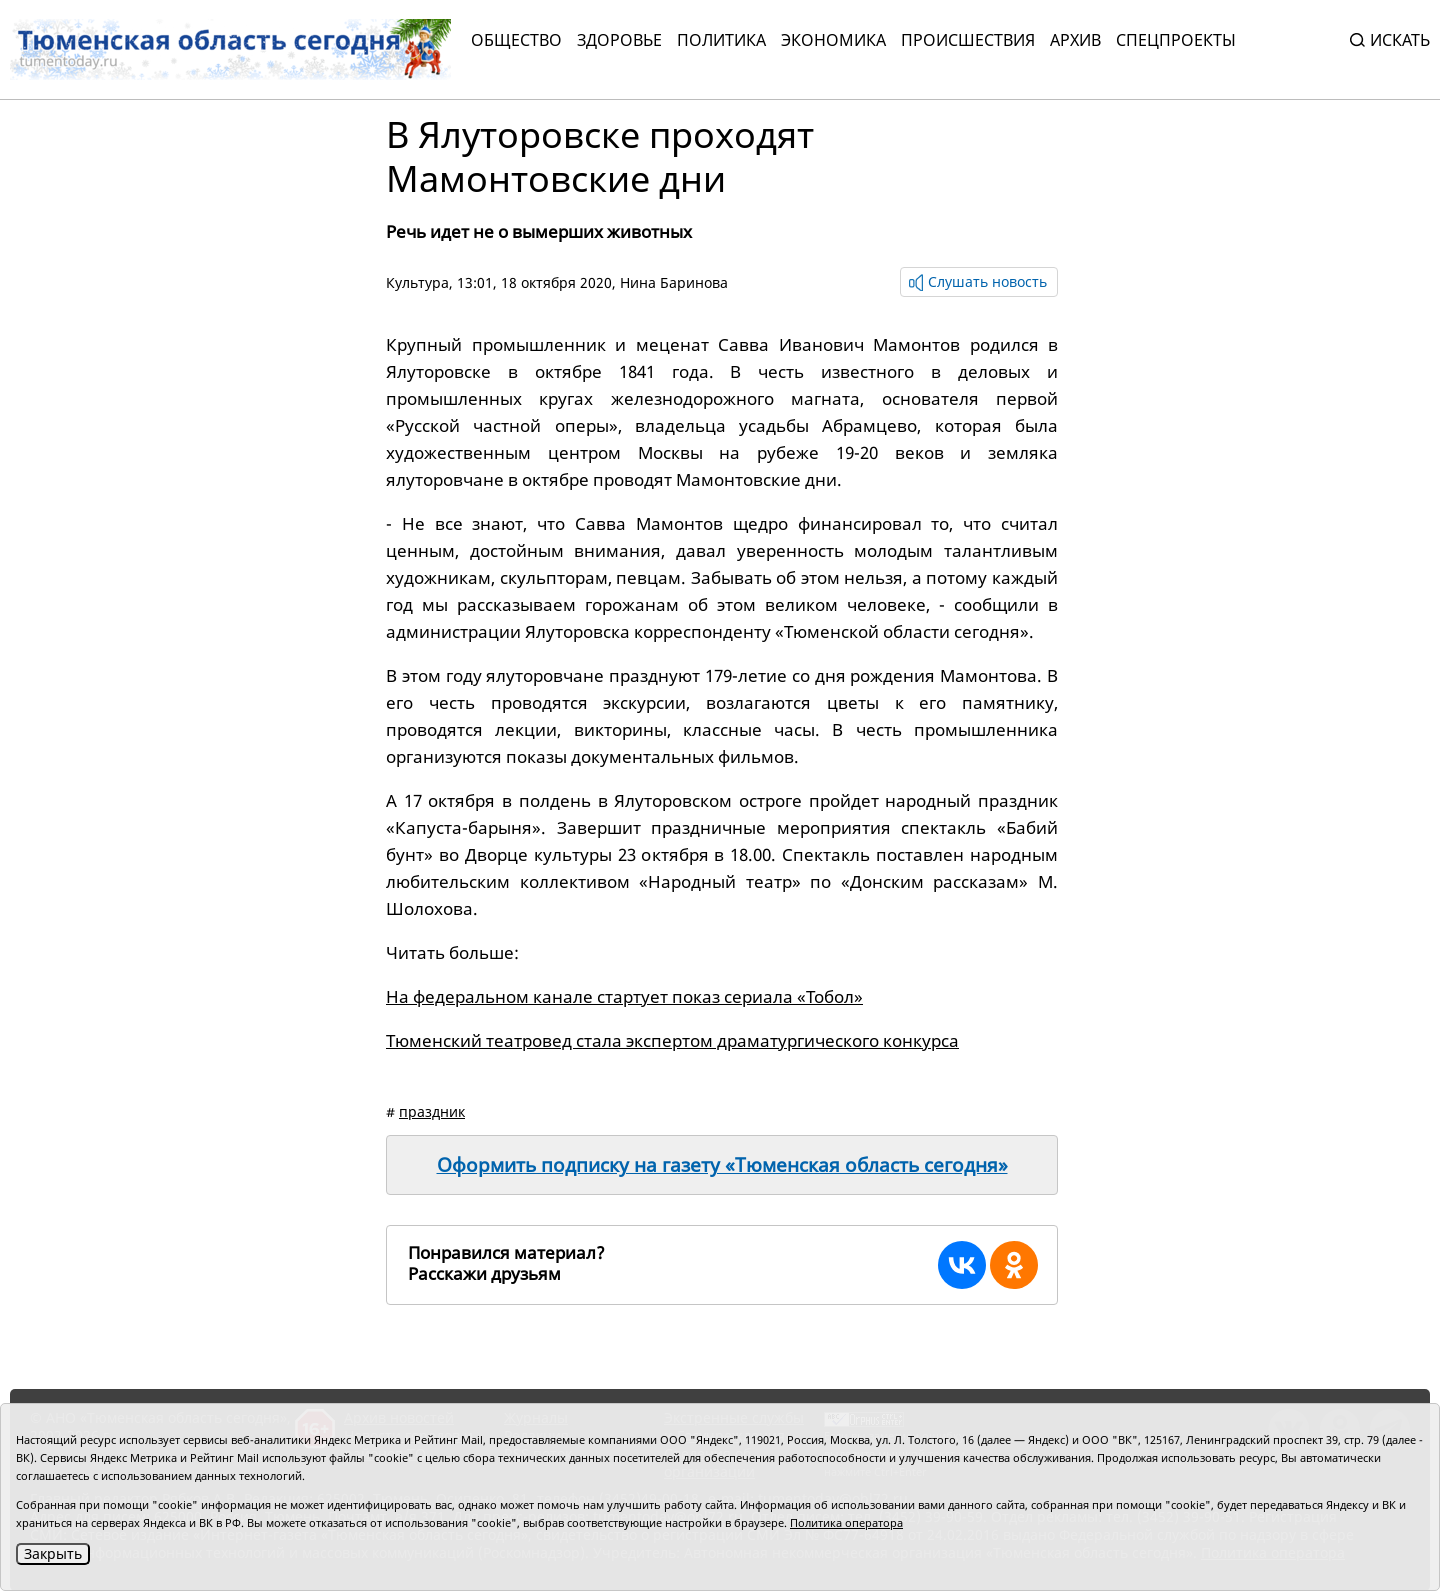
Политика (721, 40)
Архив (1075, 40)
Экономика (833, 40)
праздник (432, 1111)
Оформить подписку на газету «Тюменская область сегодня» (722, 1165)
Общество (516, 40)
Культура (417, 282)
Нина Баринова (674, 282)
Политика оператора (846, 1522)
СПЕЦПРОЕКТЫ (1176, 40)
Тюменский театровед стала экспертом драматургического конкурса (672, 1040)
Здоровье (619, 40)
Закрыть (53, 1553)
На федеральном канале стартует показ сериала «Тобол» (624, 996)
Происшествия (968, 40)
